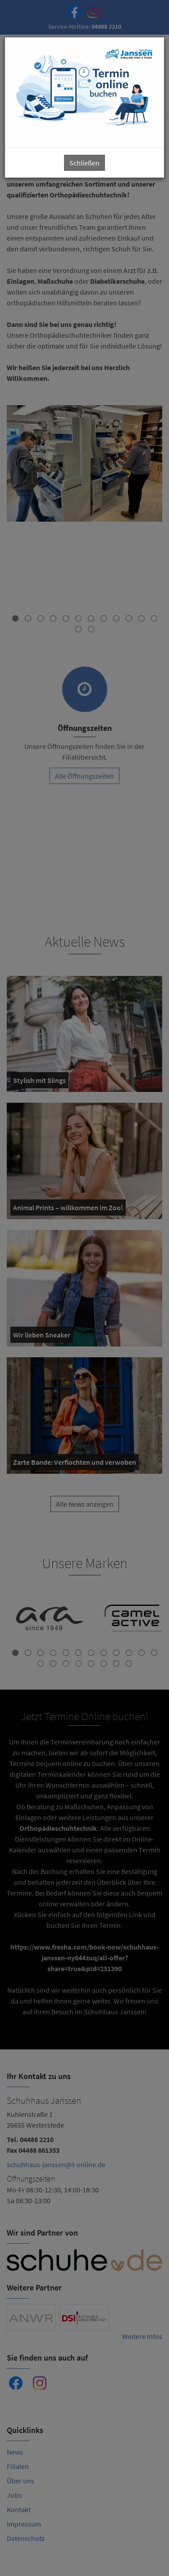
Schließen (84, 162)
